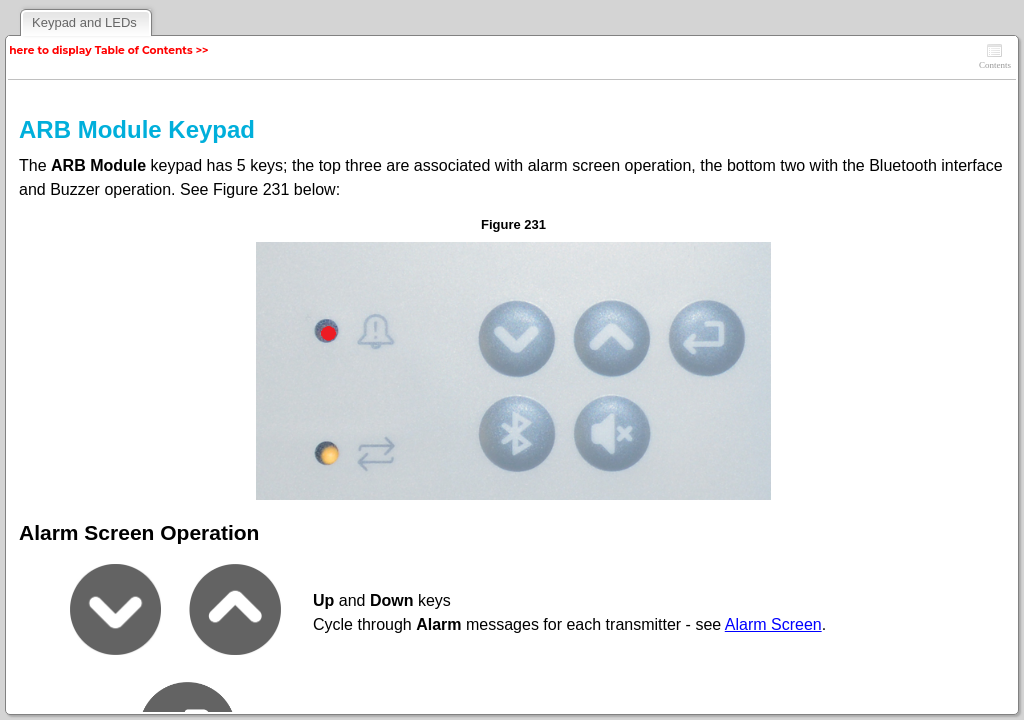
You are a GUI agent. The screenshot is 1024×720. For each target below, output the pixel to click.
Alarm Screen (773, 624)
